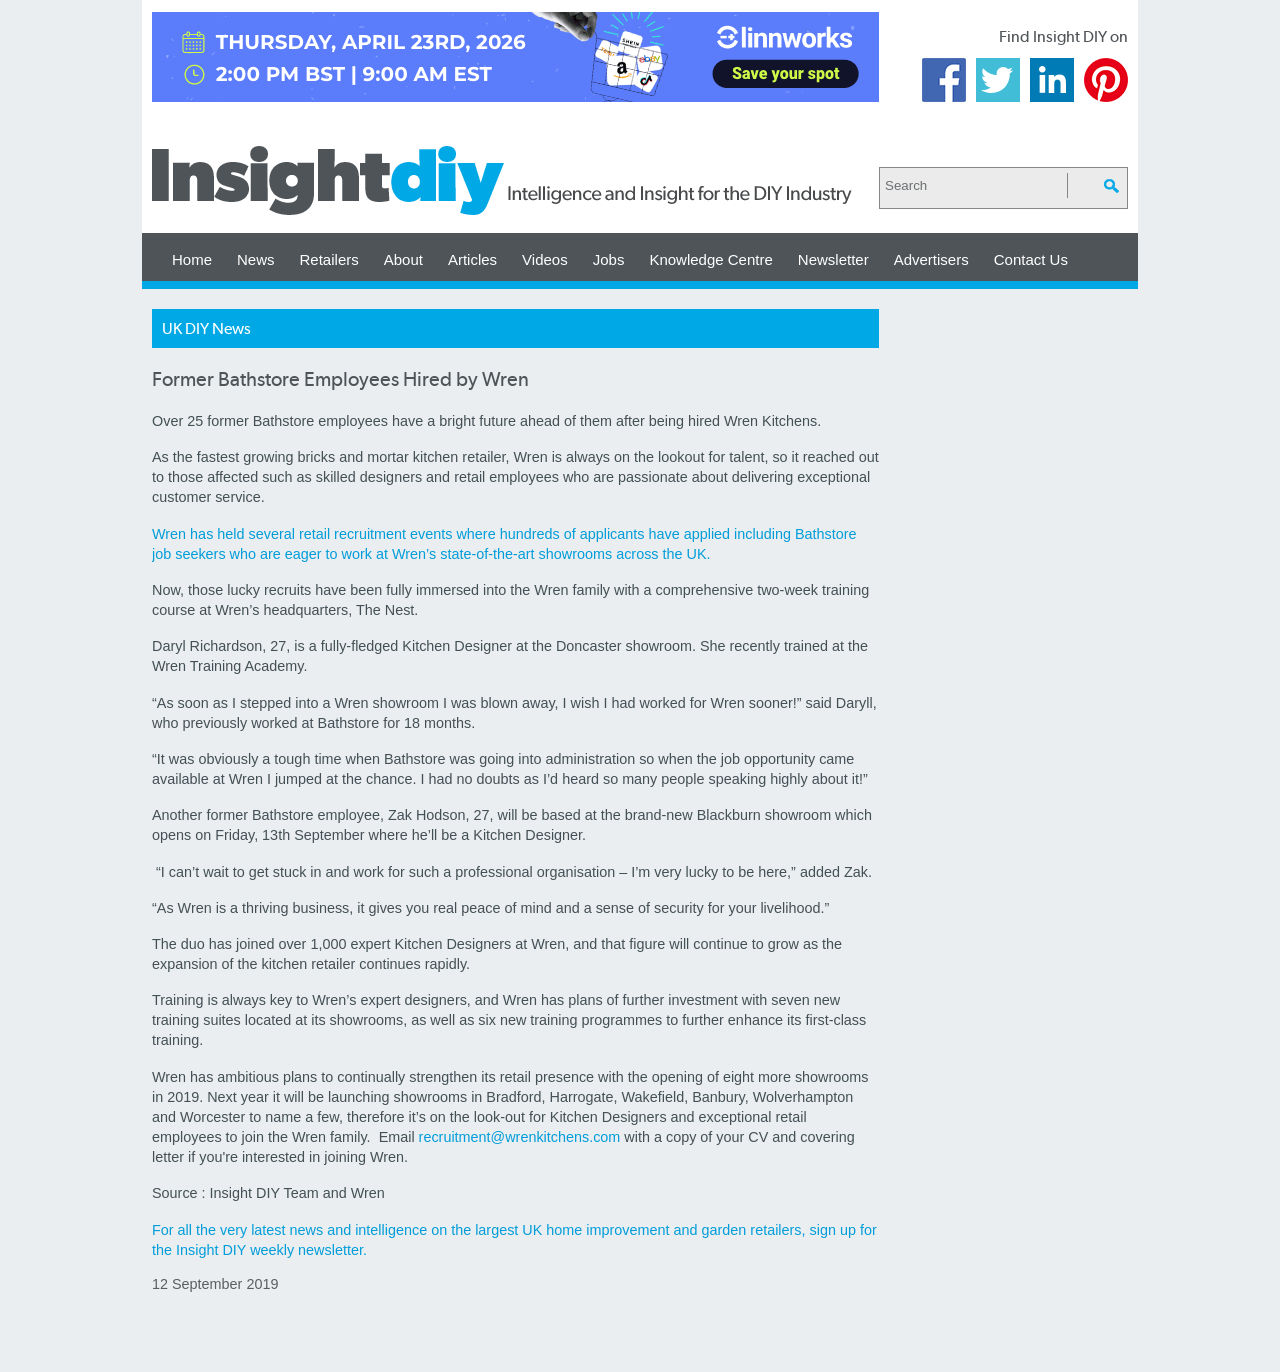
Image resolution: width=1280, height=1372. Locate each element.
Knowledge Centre (710, 259)
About (403, 259)
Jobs (609, 259)
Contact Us (1031, 259)
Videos (545, 259)
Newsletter (833, 259)
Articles (472, 259)
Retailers (329, 259)
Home (192, 259)
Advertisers (931, 259)
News (256, 259)
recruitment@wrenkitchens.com (520, 1137)
